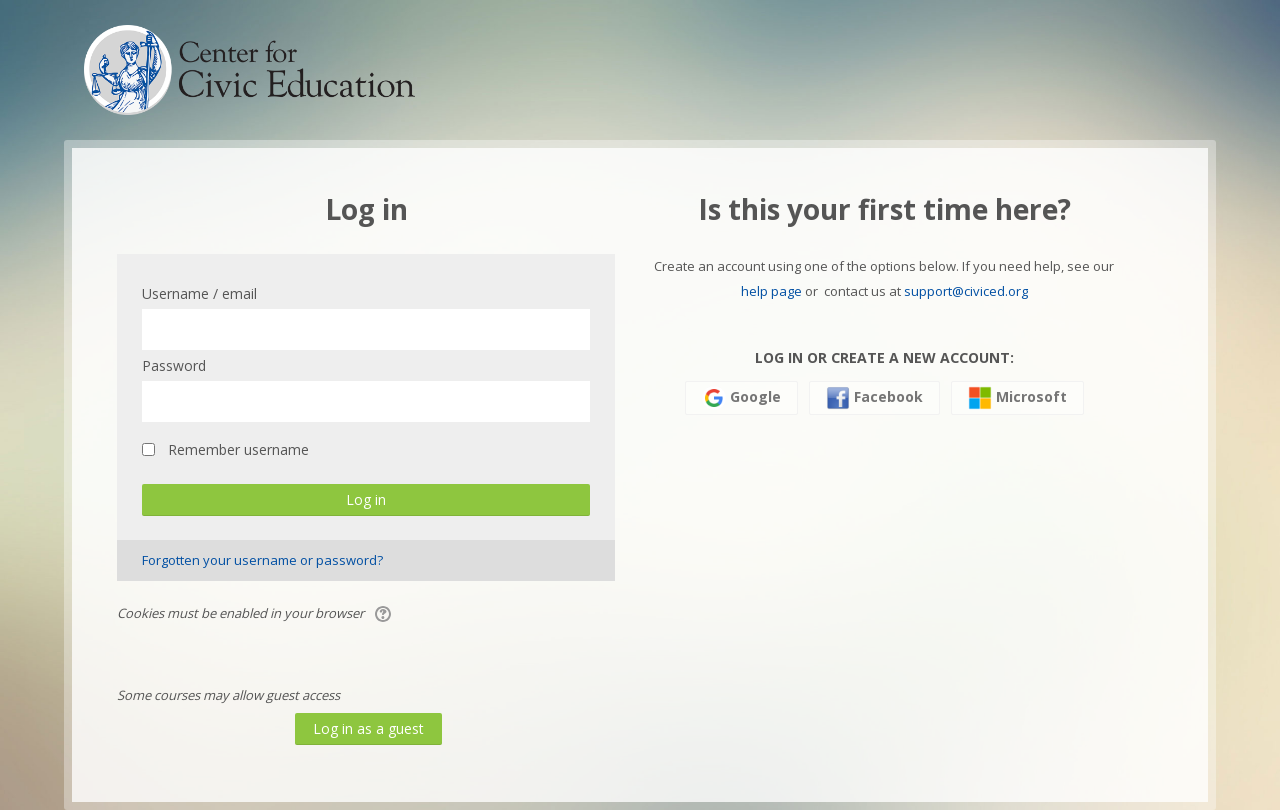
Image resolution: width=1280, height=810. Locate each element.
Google (741, 398)
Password (174, 365)
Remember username (238, 449)
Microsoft (1017, 398)
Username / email (199, 293)
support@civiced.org (966, 291)
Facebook (874, 398)
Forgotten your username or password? (262, 560)
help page (771, 291)
